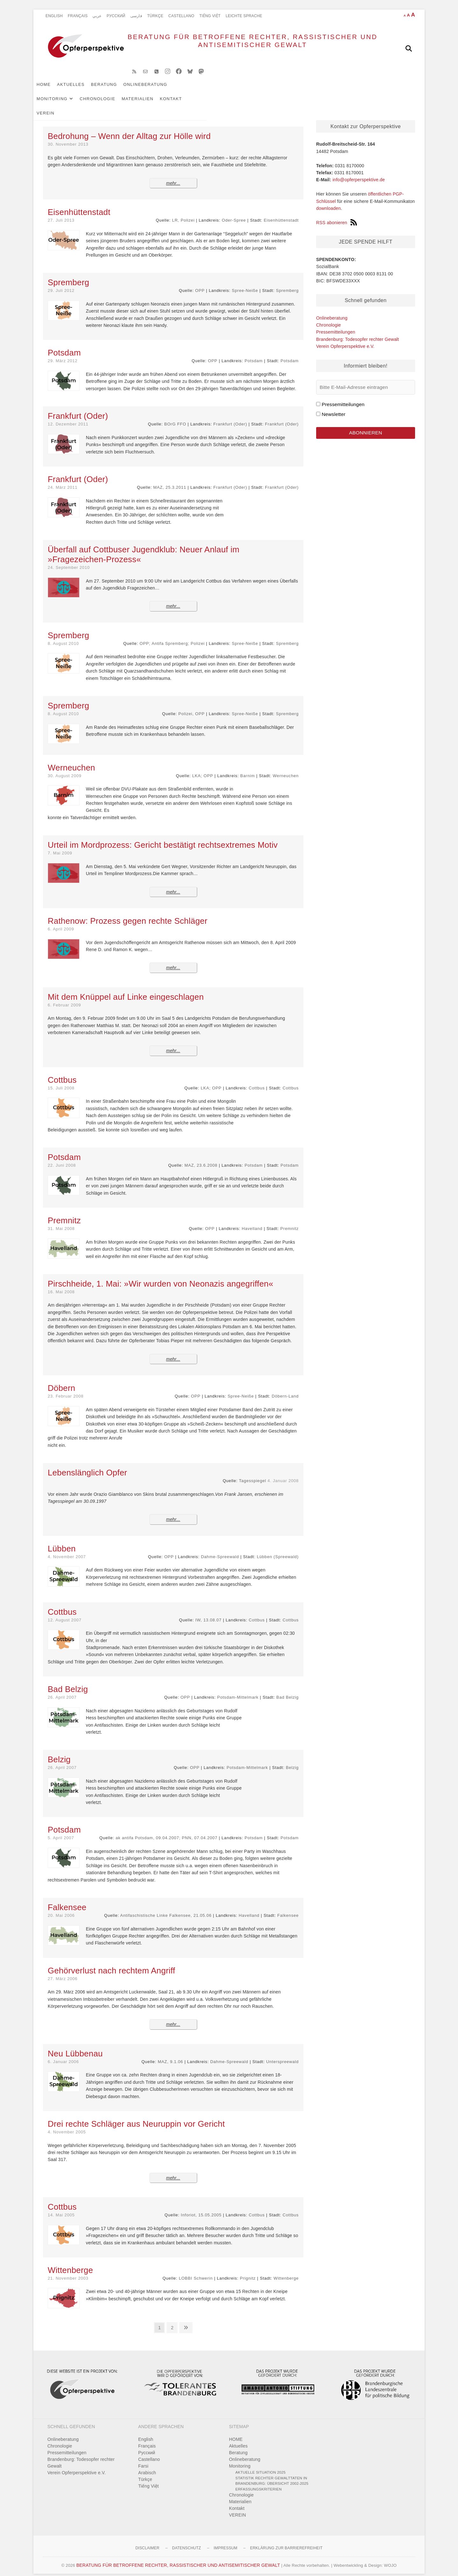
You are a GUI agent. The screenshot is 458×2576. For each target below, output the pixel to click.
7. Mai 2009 (60, 845)
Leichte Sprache (244, 16)
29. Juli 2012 (61, 283)
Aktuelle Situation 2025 (260, 2465)
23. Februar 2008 (66, 1388)
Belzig (292, 1760)
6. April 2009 (61, 921)
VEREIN (344, 89)
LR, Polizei (183, 213)
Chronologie (244, 89)
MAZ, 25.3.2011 (169, 480)
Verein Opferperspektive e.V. (345, 339)
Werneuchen (286, 768)
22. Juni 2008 (62, 1158)
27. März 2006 (63, 1971)
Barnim (247, 768)
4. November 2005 (67, 2124)
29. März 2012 (63, 353)
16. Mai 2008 (61, 1284)
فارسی (136, 16)
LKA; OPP (202, 768)
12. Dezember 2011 (68, 416)
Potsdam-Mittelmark (238, 1690)
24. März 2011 (63, 480)
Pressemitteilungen (335, 324)
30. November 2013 (68, 137)
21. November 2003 (68, 2271)
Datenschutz (186, 2540)
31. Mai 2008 (61, 1221)
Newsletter (333, 407)
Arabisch (147, 2465)
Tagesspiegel (252, 1473)
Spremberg (287, 283)
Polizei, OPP (191, 706)
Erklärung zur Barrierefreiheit (286, 2540)
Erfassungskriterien (258, 2482)
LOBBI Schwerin (196, 2271)
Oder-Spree (234, 213)
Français (77, 16)
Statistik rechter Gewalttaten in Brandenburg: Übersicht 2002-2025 (272, 2473)
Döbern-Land (285, 1388)
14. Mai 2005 (61, 2207)
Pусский (116, 16)
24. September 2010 (69, 560)
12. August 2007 (64, 1612)
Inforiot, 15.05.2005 (201, 2207)
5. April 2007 (61, 1830)
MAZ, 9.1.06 (170, 2054)
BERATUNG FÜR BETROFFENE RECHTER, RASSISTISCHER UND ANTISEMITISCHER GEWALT (232, 48)
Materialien (284, 89)
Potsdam (254, 353)
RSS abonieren (336, 215)
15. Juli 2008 (61, 1080)
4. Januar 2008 (283, 1473)
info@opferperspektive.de (358, 172)
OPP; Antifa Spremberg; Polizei (172, 636)
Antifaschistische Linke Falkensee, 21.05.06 (166, 1908)
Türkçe (155, 16)
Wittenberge (286, 2271)
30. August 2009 (64, 768)
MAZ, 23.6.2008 (201, 1158)
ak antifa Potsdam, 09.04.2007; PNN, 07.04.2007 (166, 1830)
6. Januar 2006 (63, 2054)
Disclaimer (147, 2540)
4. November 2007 (67, 1549)
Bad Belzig (287, 1690)
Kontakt (317, 89)
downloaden (328, 201)
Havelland (252, 1221)
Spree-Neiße (245, 283)
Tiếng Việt (210, 16)
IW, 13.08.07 (208, 1612)
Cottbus (257, 1080)
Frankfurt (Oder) (230, 416)
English (54, 16)
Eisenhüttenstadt (281, 213)
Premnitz (289, 1221)
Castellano (181, 16)
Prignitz (248, 2271)
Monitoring (198, 89)
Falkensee (288, 1908)
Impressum (225, 2540)
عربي (97, 16)
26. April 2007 (62, 1690)
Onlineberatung (155, 89)
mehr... (173, 175)
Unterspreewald (282, 2054)
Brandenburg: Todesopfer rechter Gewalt (357, 332)
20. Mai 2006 (61, 1908)
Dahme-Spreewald (220, 1549)
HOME (53, 89)
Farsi (143, 2458)
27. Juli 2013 (61, 213)
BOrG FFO (175, 416)
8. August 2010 (63, 636)
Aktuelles (80, 89)
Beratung (114, 89)
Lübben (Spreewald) (278, 1549)
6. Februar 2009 (64, 997)
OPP (200, 283)
